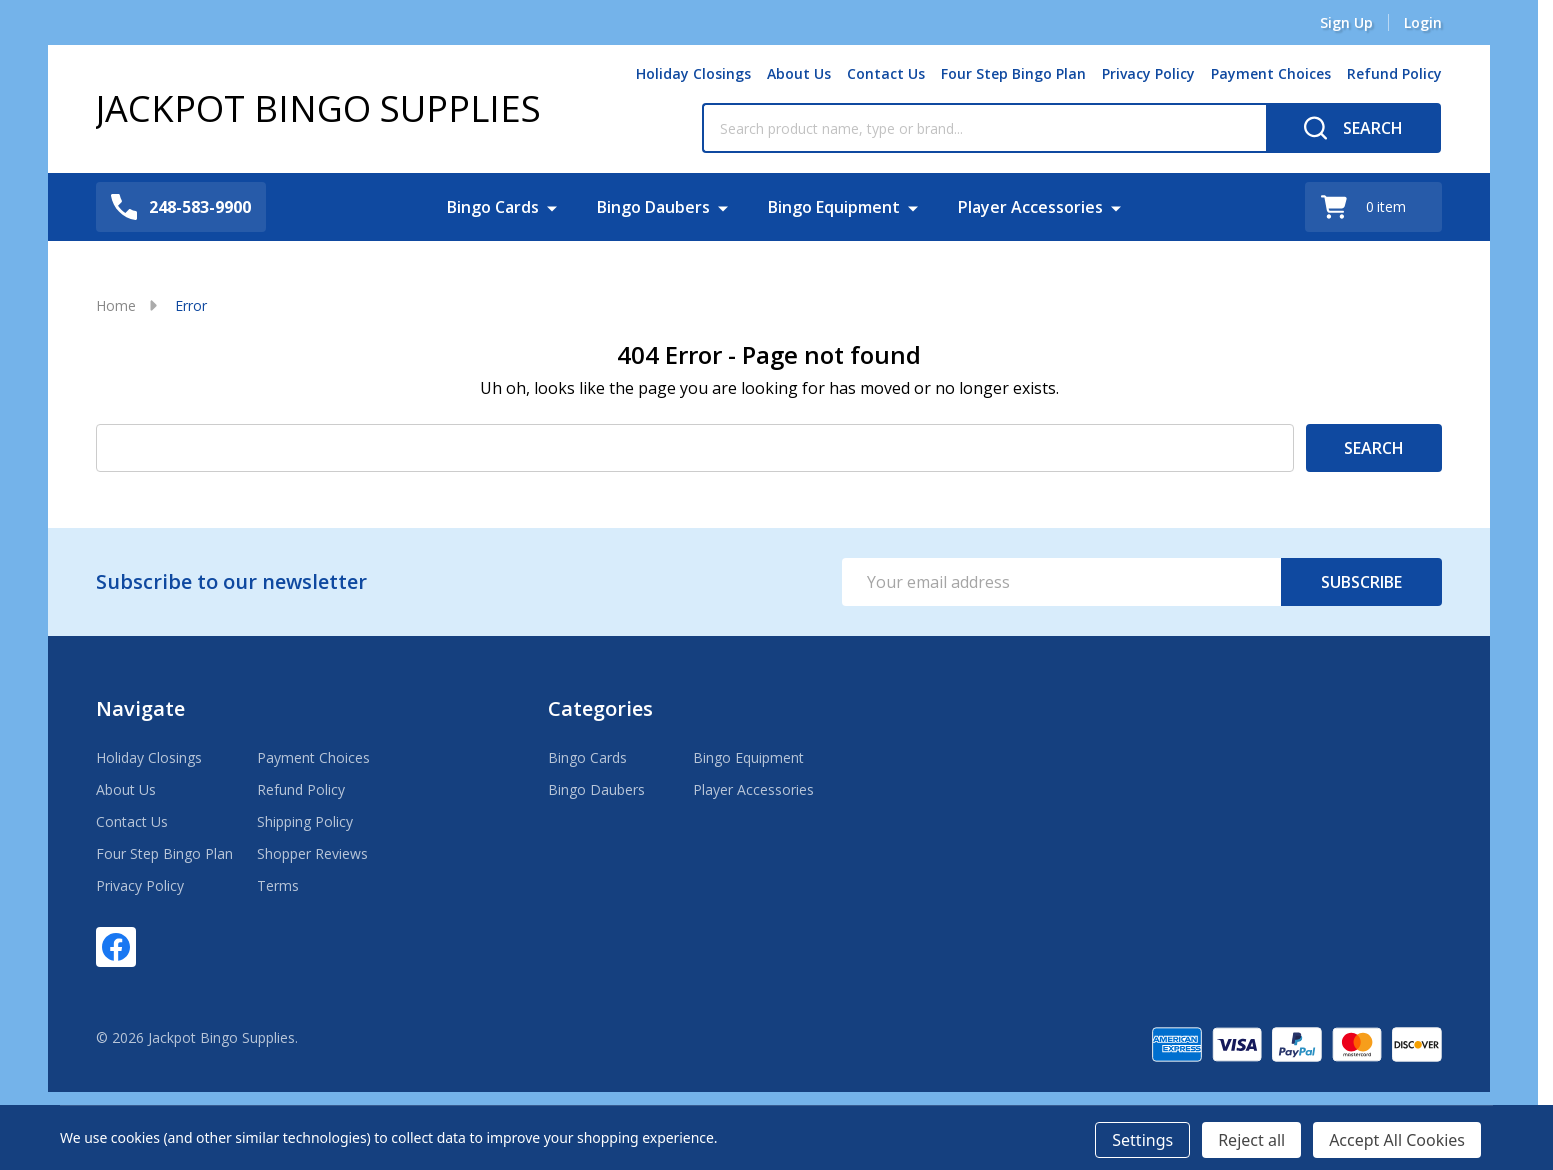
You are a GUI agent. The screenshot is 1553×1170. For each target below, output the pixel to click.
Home (116, 305)
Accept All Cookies (1397, 1140)
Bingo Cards (493, 207)
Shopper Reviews (312, 853)
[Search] (1353, 128)
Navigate (140, 708)
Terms (278, 885)
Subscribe (1361, 582)
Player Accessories (1030, 207)
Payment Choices (1271, 73)
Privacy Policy (1148, 73)
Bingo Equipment (834, 207)
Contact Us (886, 73)
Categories (600, 708)
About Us (799, 73)
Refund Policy (1394, 73)
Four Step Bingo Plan (1013, 73)
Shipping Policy (305, 821)
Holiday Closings (693, 73)
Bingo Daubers (653, 207)
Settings (1142, 1140)
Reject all (1251, 1140)
